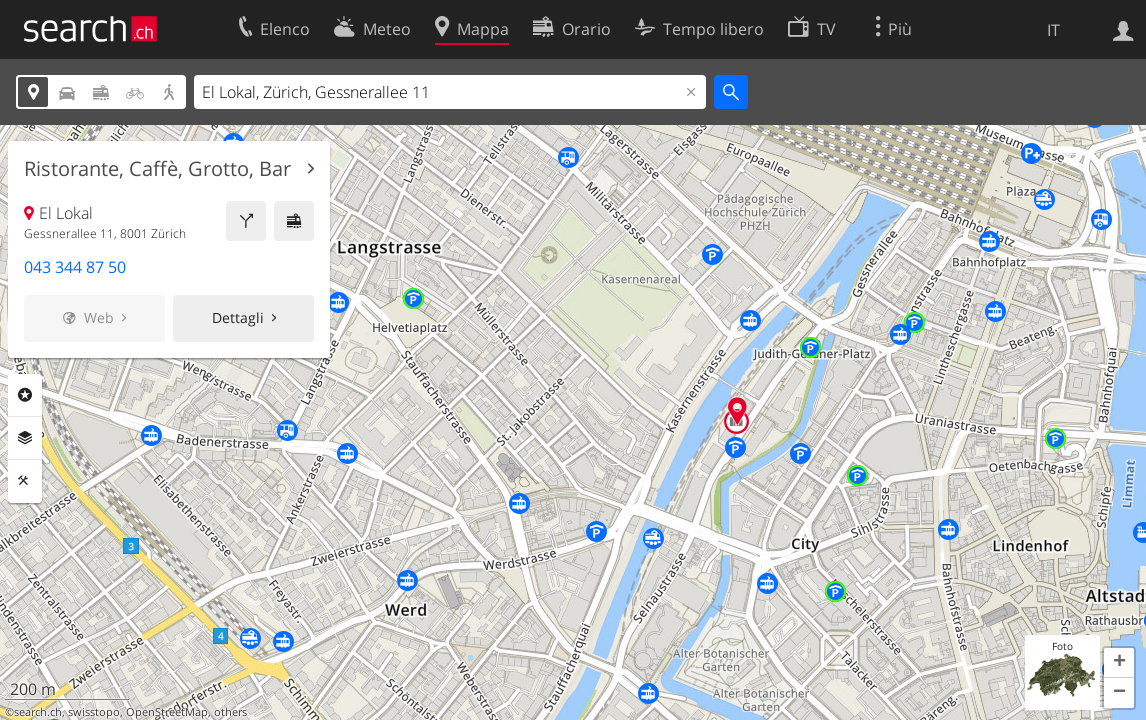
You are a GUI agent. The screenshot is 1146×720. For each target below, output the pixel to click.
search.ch (38, 712)
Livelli (25, 438)
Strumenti (25, 481)
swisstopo (94, 712)
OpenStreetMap (167, 712)
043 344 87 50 (75, 267)
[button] (1119, 663)
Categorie (25, 395)
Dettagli (238, 317)
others (230, 712)
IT (1053, 30)
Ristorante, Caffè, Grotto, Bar (157, 169)
